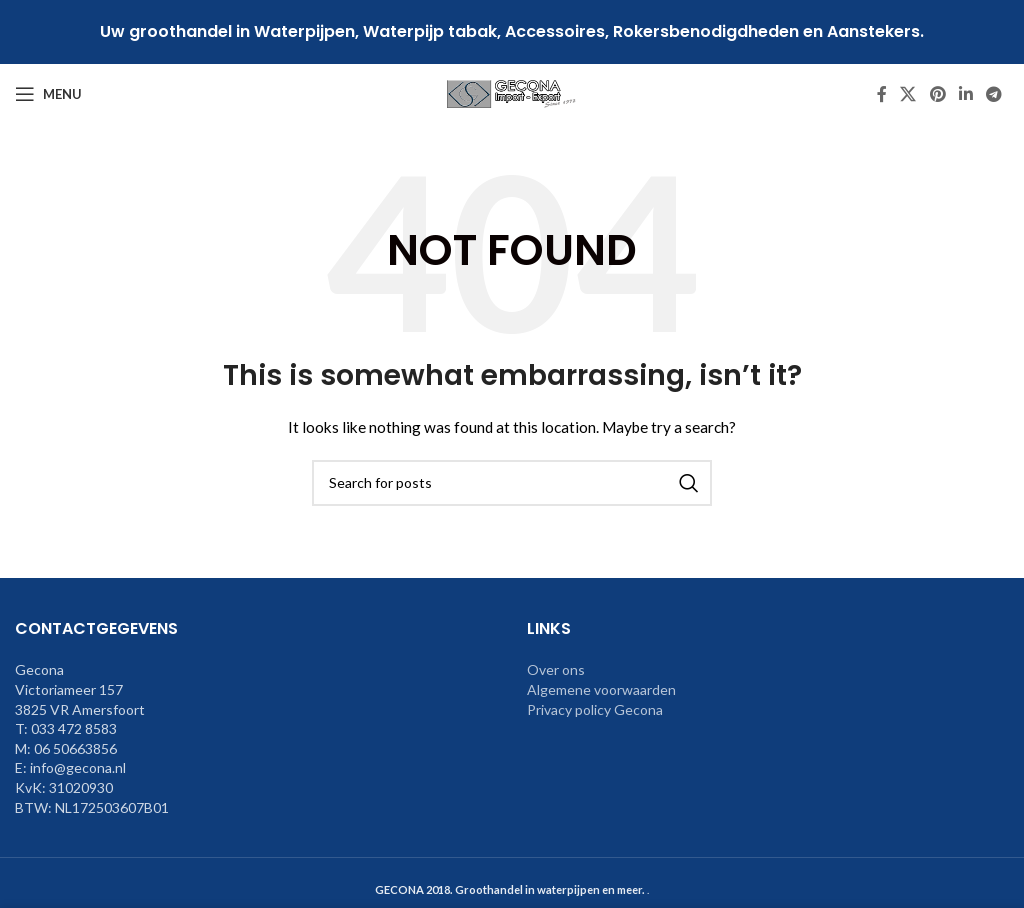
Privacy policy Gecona (595, 709)
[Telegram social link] (994, 94)
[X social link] (908, 94)
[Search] (512, 483)
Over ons (556, 669)
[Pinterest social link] (937, 94)
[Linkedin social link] (965, 94)
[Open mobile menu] (48, 94)
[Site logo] (512, 92)
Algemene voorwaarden (601, 689)
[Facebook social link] (882, 94)
